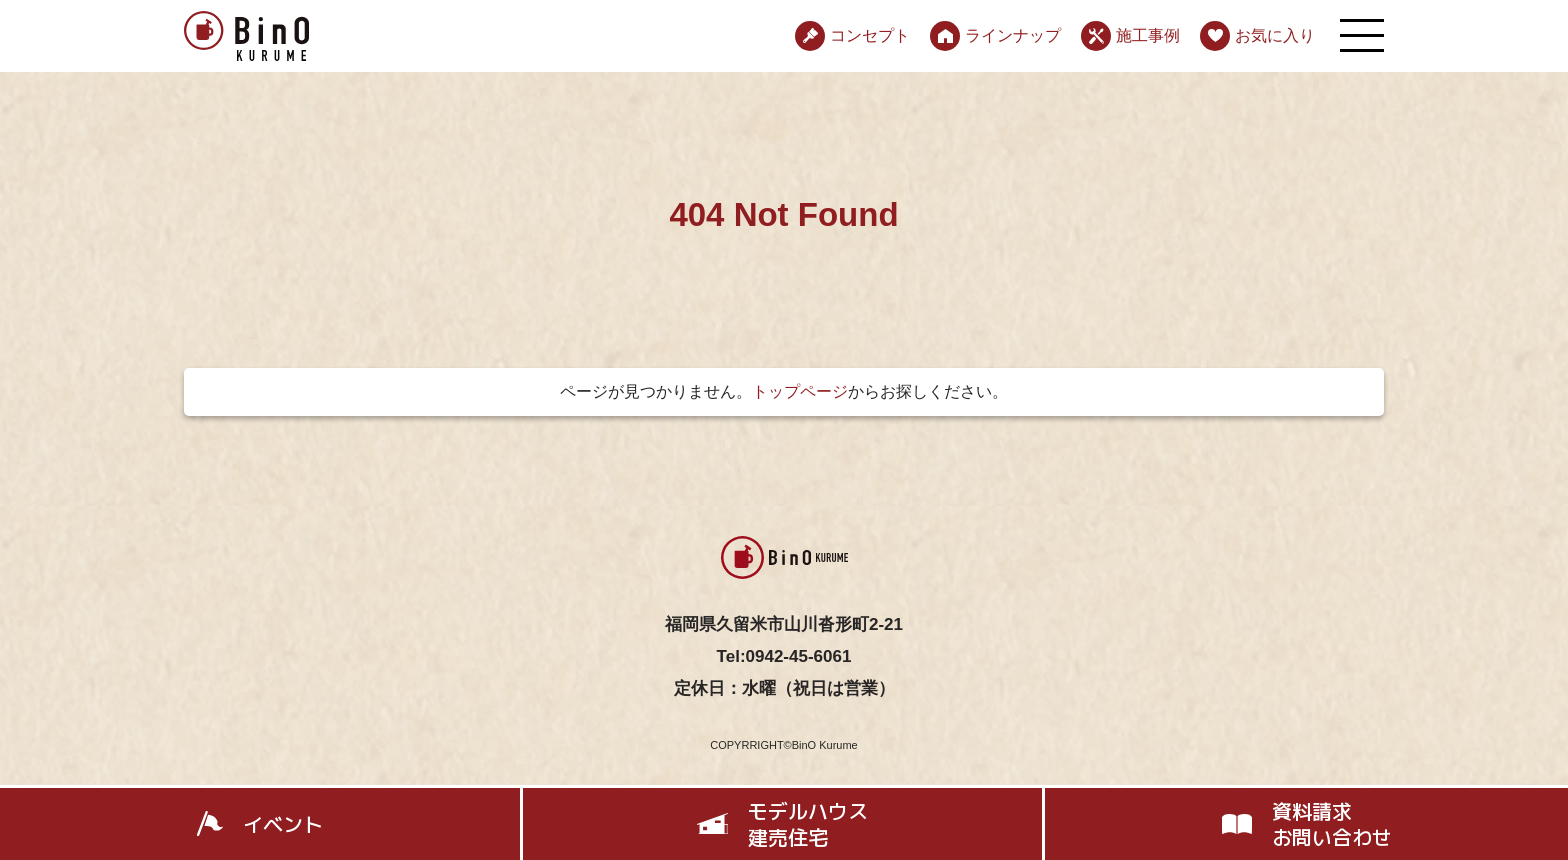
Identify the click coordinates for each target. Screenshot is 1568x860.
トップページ (800, 391)
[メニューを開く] (1362, 35)
